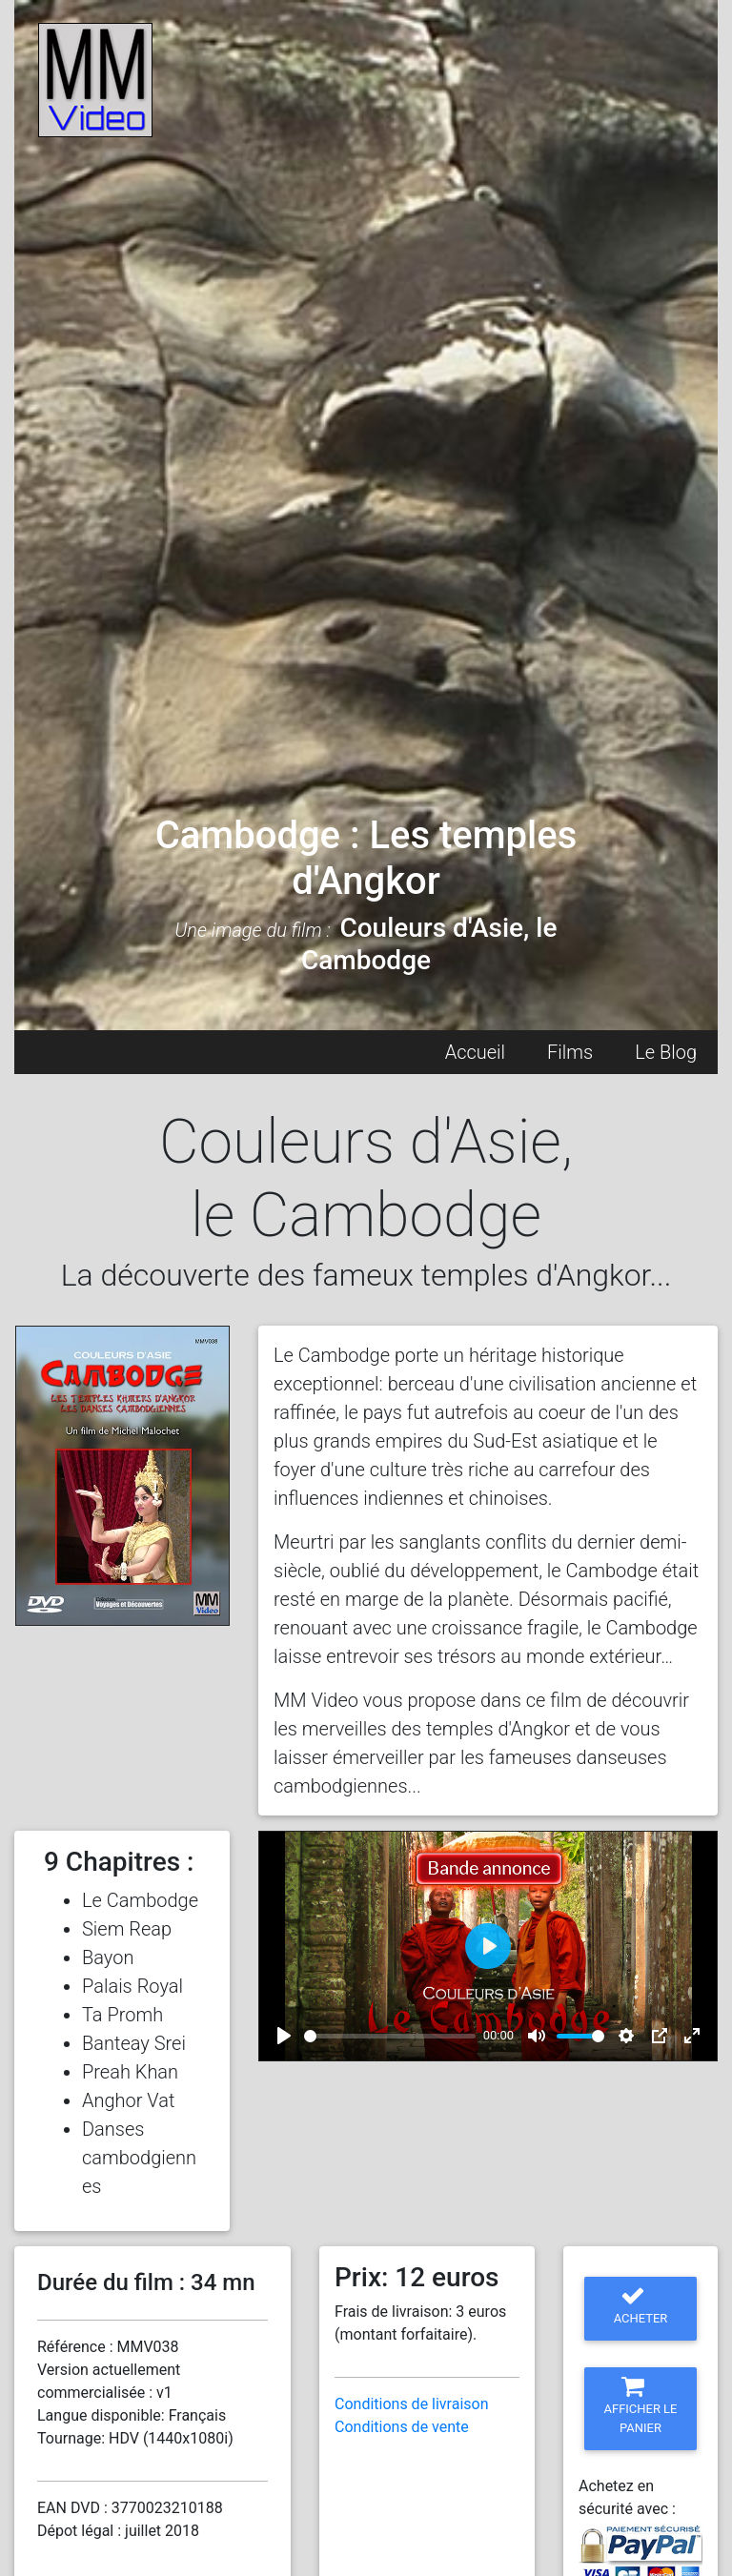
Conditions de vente (402, 2427)
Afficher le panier (641, 2405)
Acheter (641, 2304)
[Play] (284, 2035)
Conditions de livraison (412, 2404)
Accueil (475, 1052)
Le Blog (666, 1052)
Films (570, 1052)
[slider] (390, 2036)
